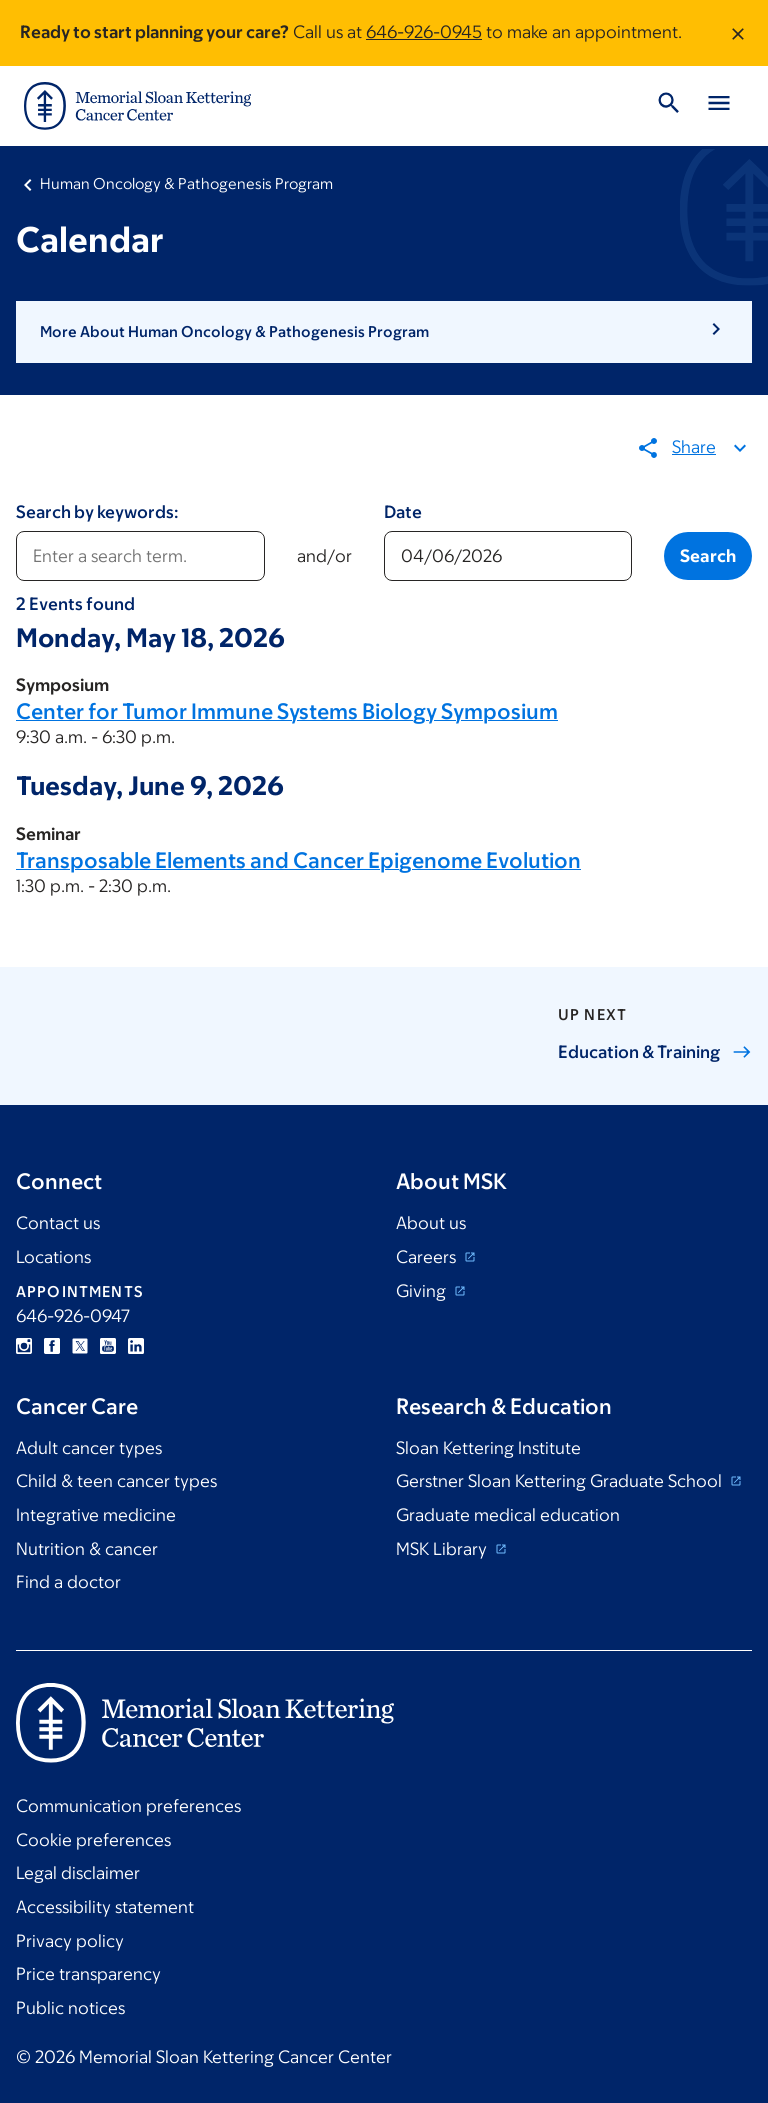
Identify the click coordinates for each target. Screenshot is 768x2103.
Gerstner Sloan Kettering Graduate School (561, 1481)
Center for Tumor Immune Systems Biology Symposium (287, 711)
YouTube (108, 1346)
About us (431, 1223)
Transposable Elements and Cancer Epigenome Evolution (298, 859)
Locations (53, 1257)
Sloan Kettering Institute (488, 1448)
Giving (423, 1291)
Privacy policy (70, 1941)
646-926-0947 (73, 1316)
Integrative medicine (96, 1515)
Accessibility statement (105, 1907)
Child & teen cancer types (116, 1481)
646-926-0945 (424, 32)
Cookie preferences (93, 1840)
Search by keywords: (97, 512)
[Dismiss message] (738, 33)
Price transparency (88, 1974)
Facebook (52, 1346)
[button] (384, 332)
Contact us (58, 1223)
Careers (428, 1257)
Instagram (24, 1346)
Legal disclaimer (78, 1873)
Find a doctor (68, 1582)
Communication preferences (128, 1806)
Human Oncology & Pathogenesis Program (186, 183)
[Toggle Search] (669, 106)
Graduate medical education (508, 1515)
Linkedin (136, 1346)
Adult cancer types (89, 1448)
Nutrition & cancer (87, 1549)
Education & (655, 1052)
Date (403, 512)
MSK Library (443, 1549)
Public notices (70, 2008)
